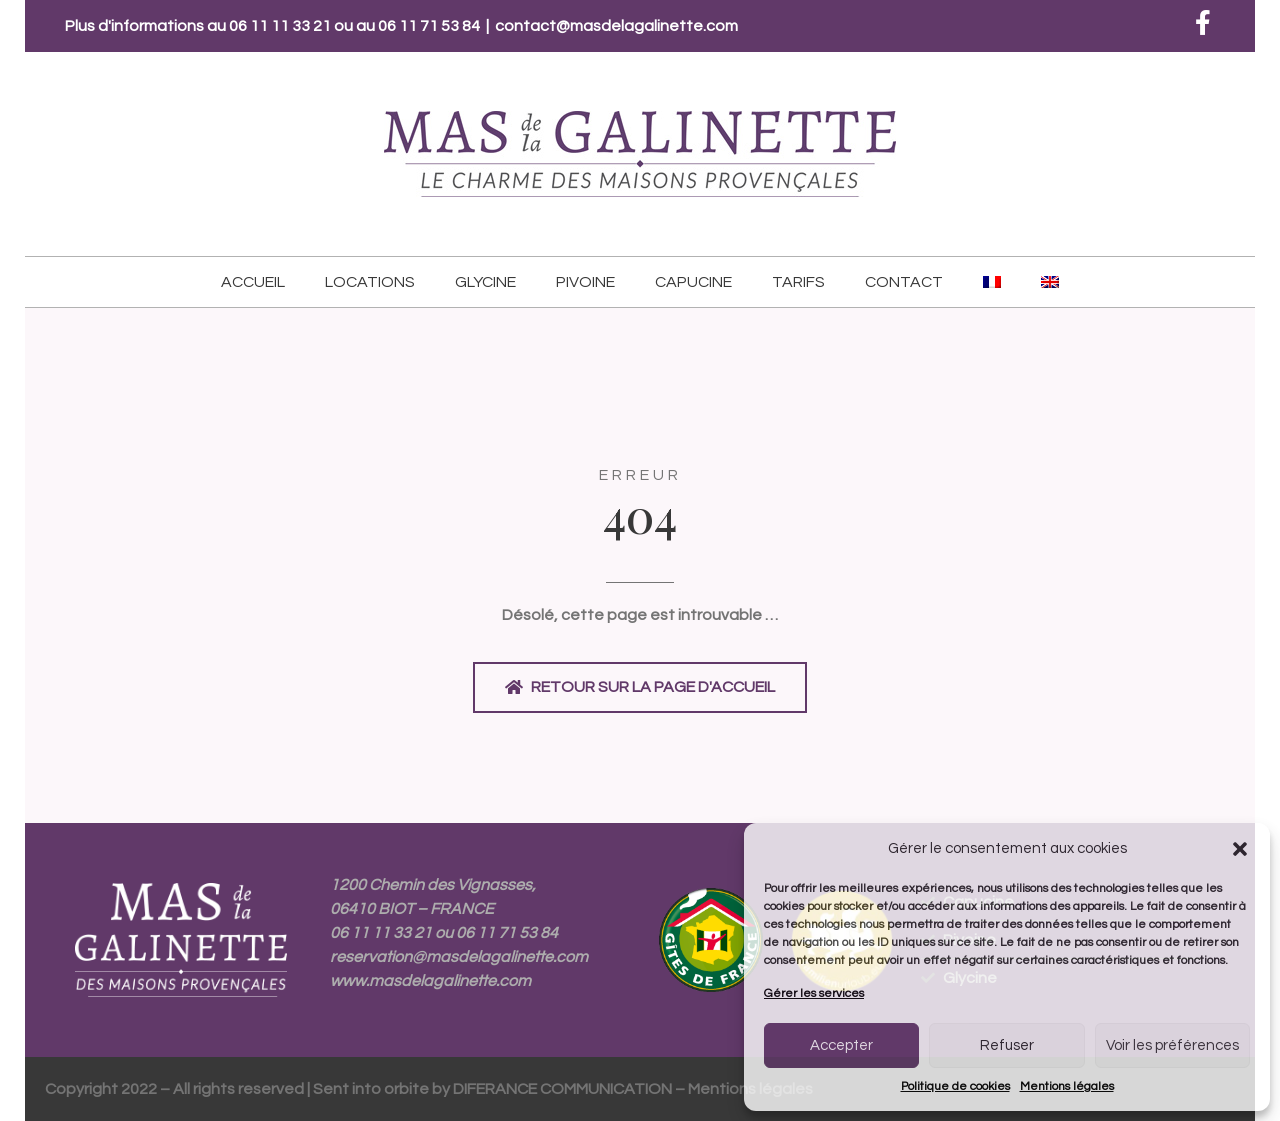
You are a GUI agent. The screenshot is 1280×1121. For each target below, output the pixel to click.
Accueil (253, 282)
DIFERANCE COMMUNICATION (562, 1089)
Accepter (841, 1045)
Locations (370, 282)
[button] (1240, 849)
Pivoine (585, 282)
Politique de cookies (955, 1086)
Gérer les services (814, 993)
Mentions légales (1067, 1086)
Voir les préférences (1172, 1045)
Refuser (1007, 1045)
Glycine (485, 282)
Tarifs (798, 282)
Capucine (693, 282)
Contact (904, 282)
